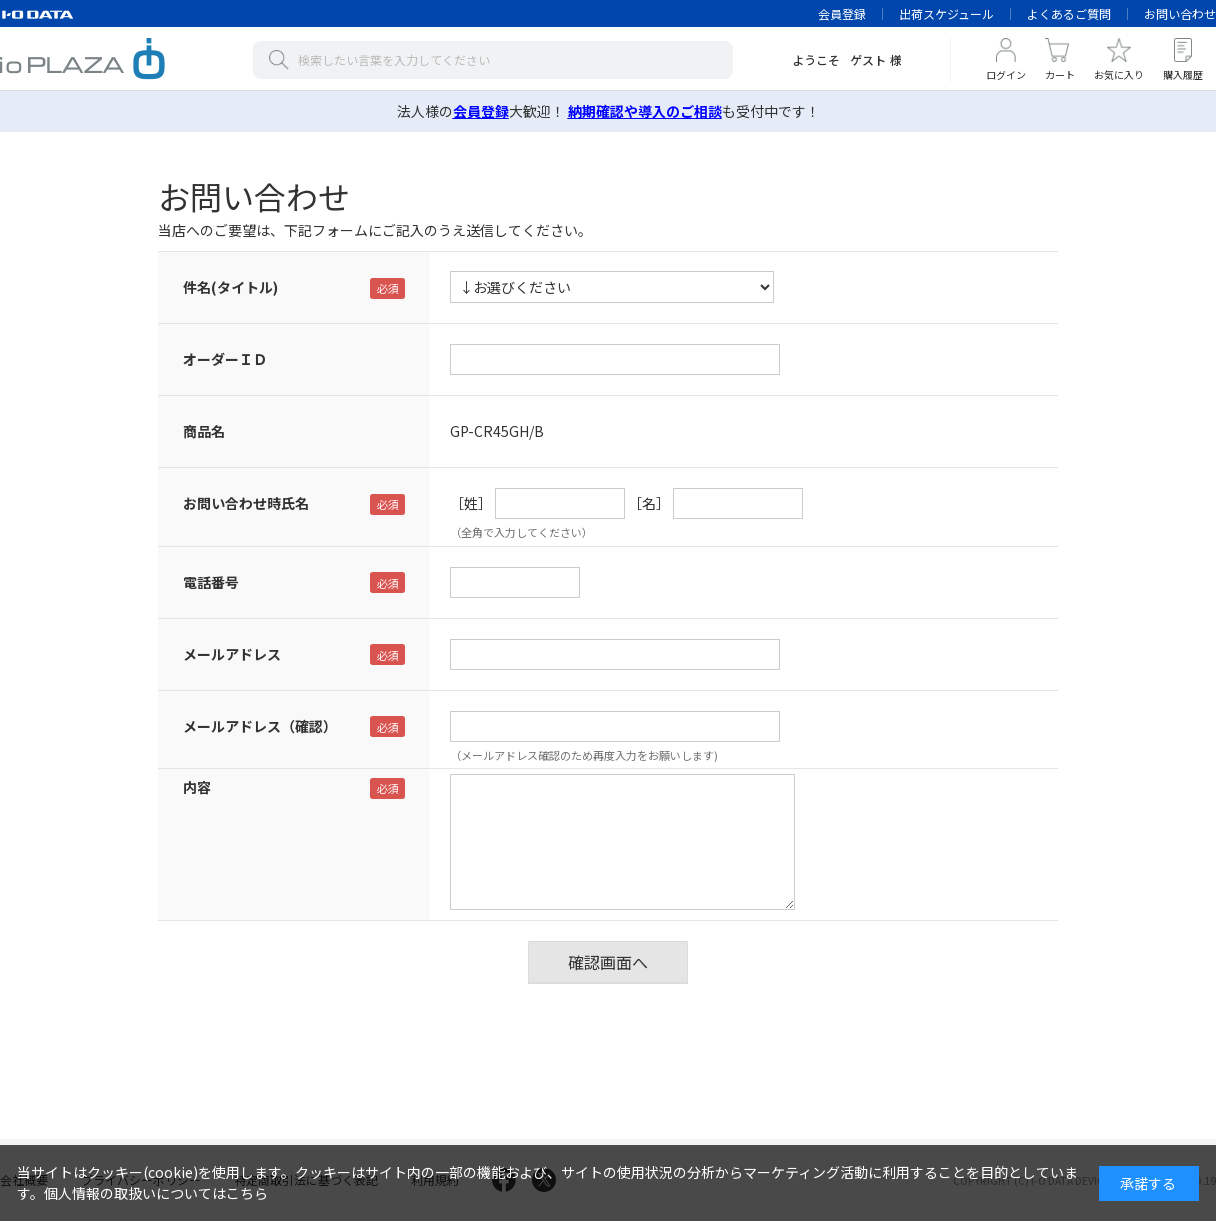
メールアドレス (232, 654)
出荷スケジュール (946, 13)
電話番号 (211, 582)
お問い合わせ (1180, 13)
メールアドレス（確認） (260, 726)
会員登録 (842, 13)
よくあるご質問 (1069, 13)
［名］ (649, 503)
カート (1060, 74)
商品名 (204, 431)
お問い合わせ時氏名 (246, 503)
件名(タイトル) (230, 287)
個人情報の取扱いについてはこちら (156, 1193)
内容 (197, 787)
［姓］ (471, 503)
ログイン (1006, 74)
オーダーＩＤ (225, 359)
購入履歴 (1183, 74)
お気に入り (1119, 74)
